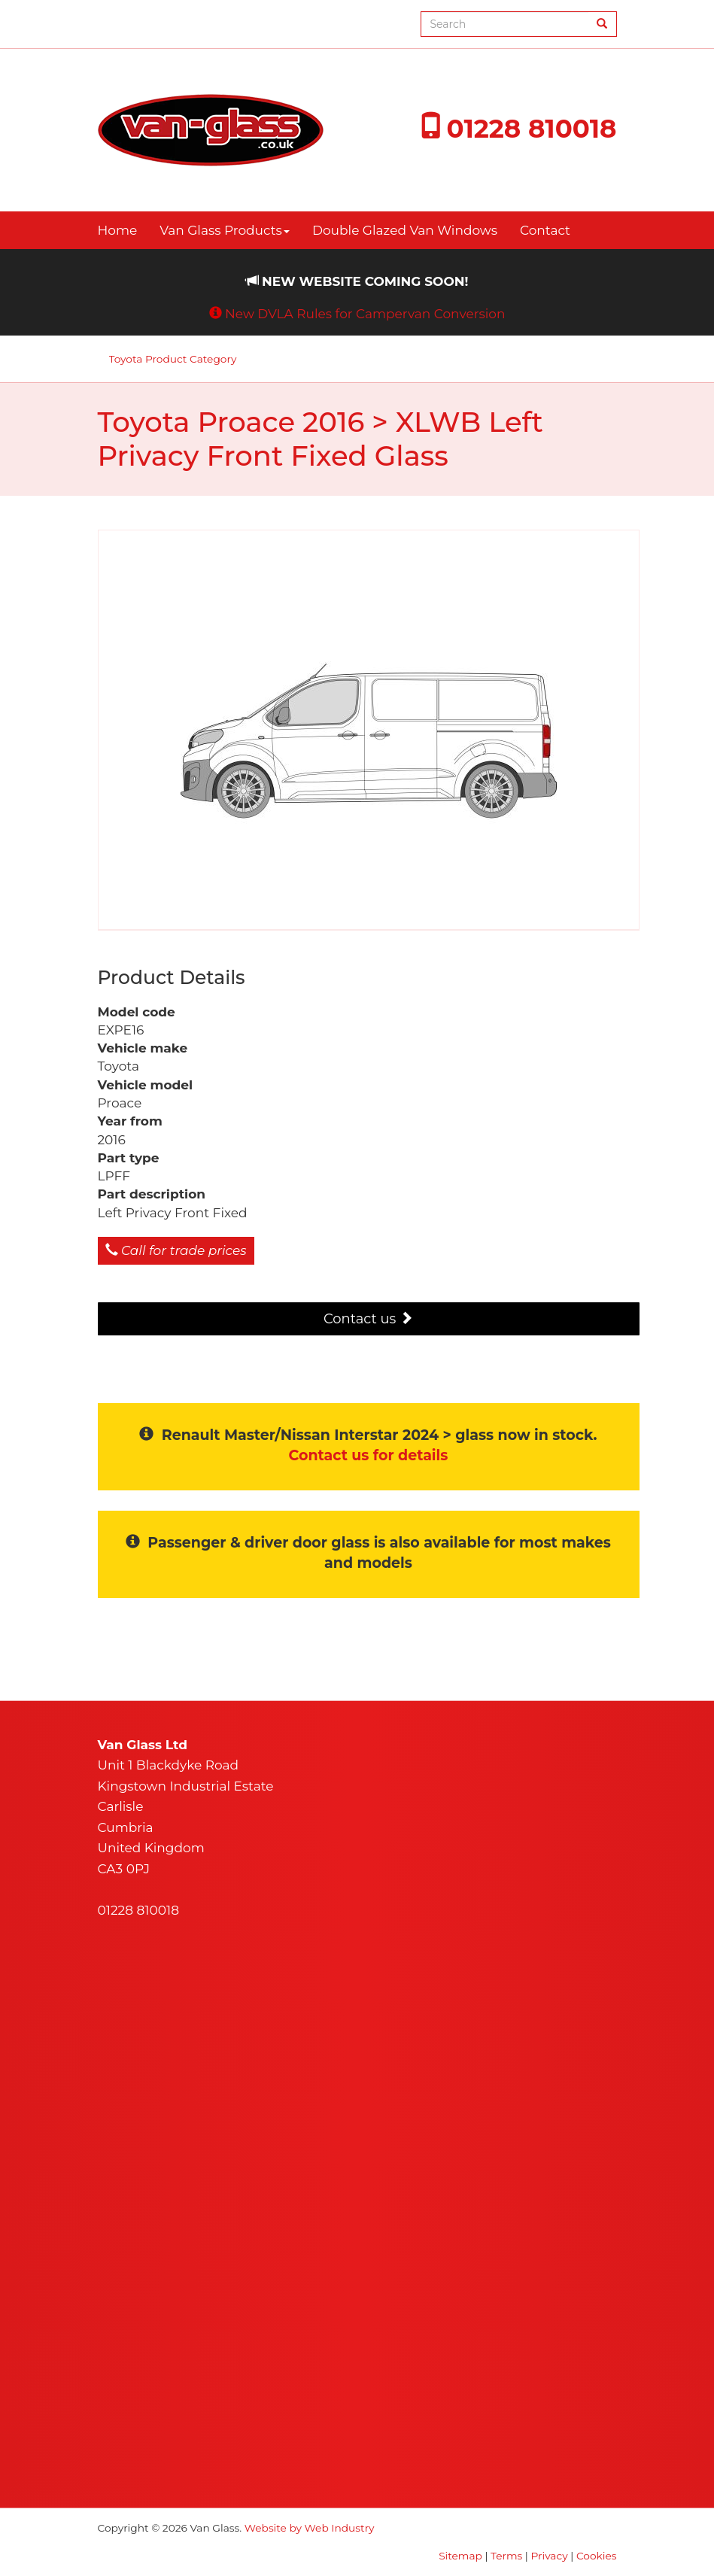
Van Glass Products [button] (225, 230)
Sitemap (460, 2556)
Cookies (596, 2556)
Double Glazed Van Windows (404, 230)
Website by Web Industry (310, 2528)
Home (118, 230)
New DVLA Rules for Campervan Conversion (365, 313)
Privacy (549, 2556)
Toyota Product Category (173, 359)
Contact (545, 230)
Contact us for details (368, 1455)
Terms (506, 2556)
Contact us (368, 1319)
